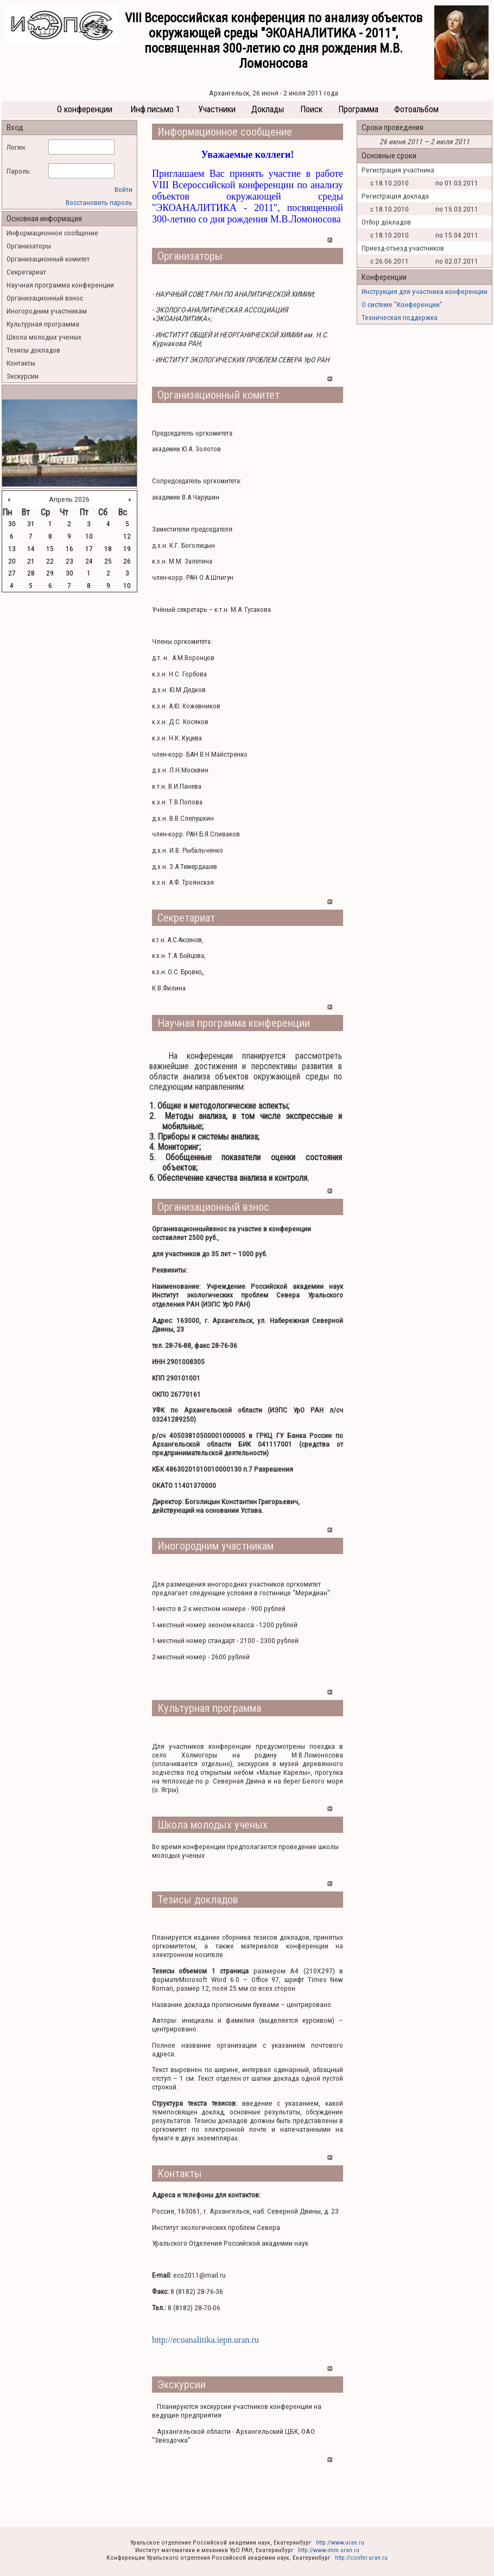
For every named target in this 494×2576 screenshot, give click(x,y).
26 (127, 561)
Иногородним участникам (47, 310)
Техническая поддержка (400, 317)
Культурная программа (43, 323)
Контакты (21, 363)
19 (127, 548)
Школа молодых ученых (44, 337)
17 (89, 548)
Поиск (311, 109)
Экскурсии (23, 376)
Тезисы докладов (33, 350)
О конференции (84, 109)
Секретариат (26, 271)
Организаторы (29, 245)
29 (50, 572)
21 (31, 561)
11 (108, 536)
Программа (358, 109)
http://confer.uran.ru (361, 2557)
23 (69, 561)
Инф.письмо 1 (155, 109)
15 (50, 548)
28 (31, 572)
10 (89, 536)
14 (31, 548)
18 (108, 548)
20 (12, 561)
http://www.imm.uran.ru (328, 2550)
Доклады (267, 109)
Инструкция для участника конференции (424, 291)
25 (108, 561)
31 (31, 523)
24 (89, 561)
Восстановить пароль (99, 202)
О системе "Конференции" (402, 304)
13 (12, 548)
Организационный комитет (48, 258)
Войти (123, 189)
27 (12, 572)
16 (69, 548)
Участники (217, 109)
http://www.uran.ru (340, 2542)
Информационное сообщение (52, 232)
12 (127, 536)
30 (12, 523)
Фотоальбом (416, 109)
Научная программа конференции (60, 284)
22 (50, 561)
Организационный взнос (45, 297)
